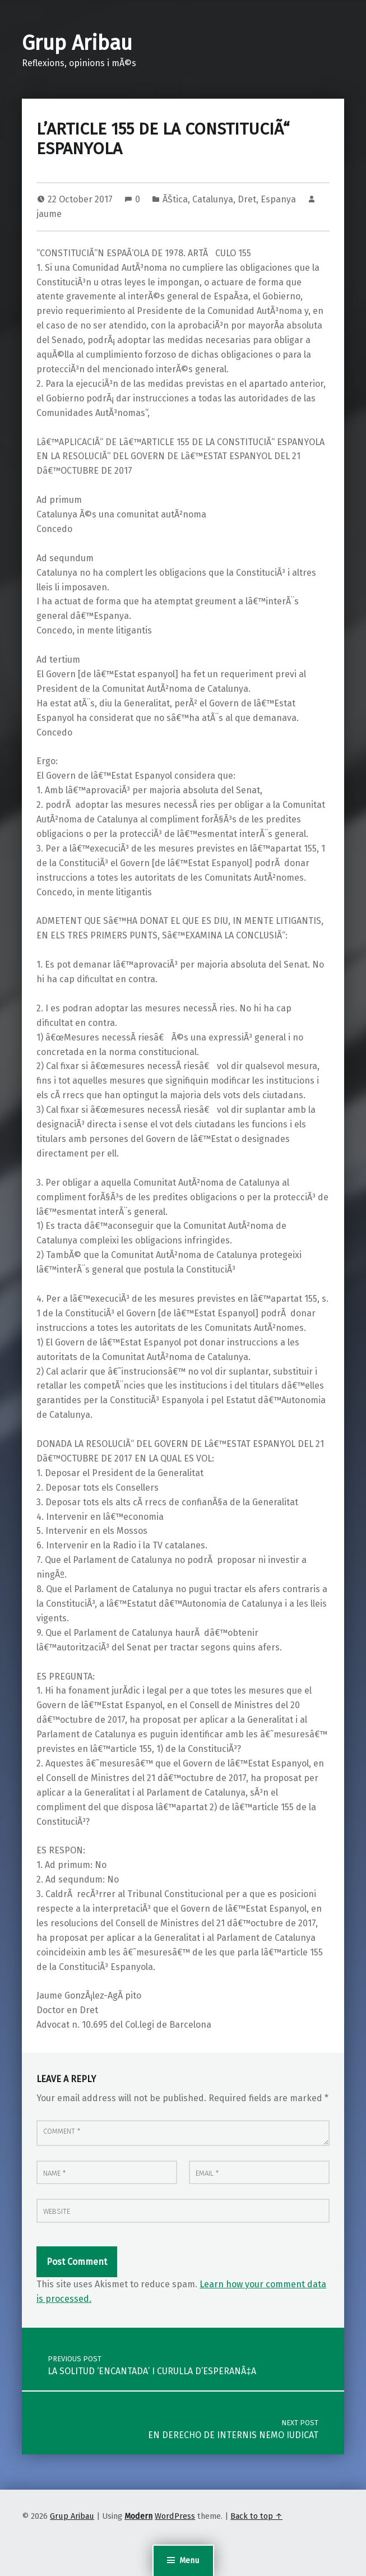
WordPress (175, 2516)
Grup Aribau (77, 43)
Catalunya (212, 199)
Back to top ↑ (256, 2516)
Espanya (278, 199)
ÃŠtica (175, 199)
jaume (49, 214)
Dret (247, 199)
